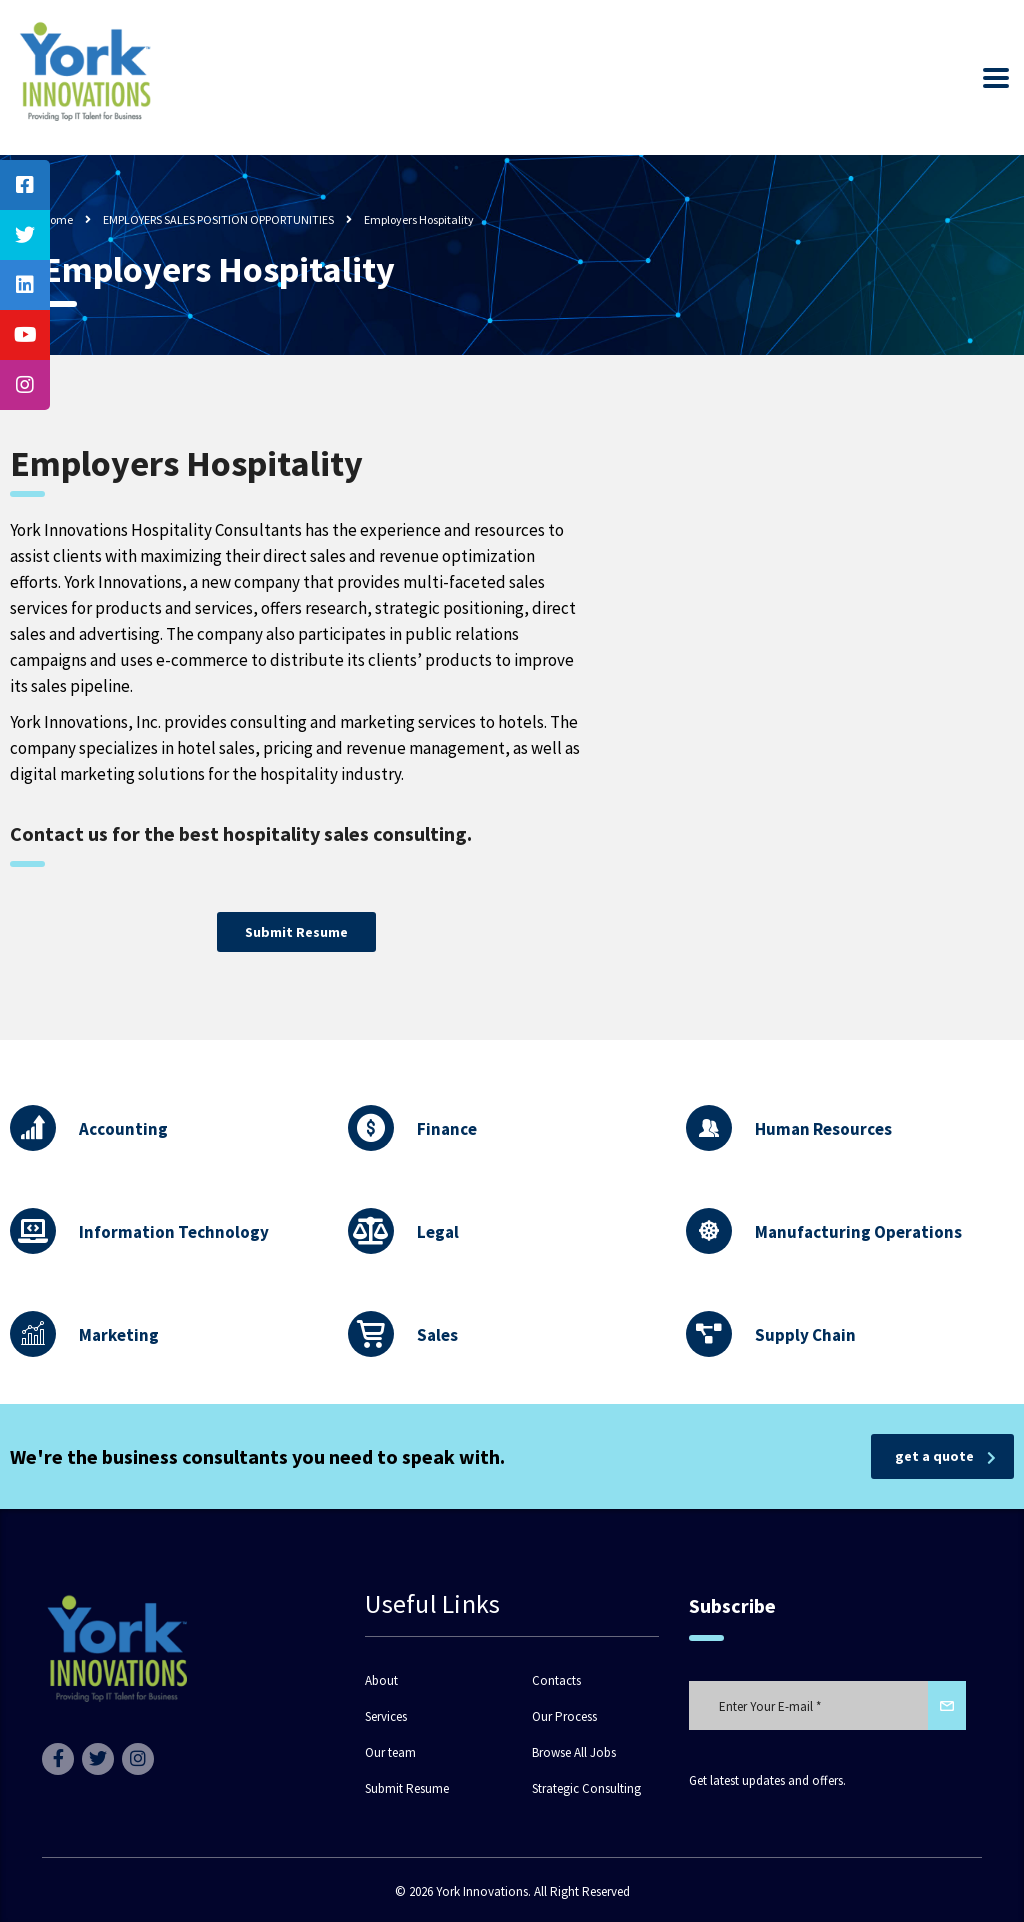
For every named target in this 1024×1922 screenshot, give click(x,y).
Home (57, 219)
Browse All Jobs (574, 1753)
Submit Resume (407, 1789)
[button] (296, 932)
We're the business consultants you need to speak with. (257, 1456)
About (381, 1681)
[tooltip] (25, 185)
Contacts (556, 1681)
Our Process (564, 1717)
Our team (390, 1753)
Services (386, 1717)
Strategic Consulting (586, 1789)
